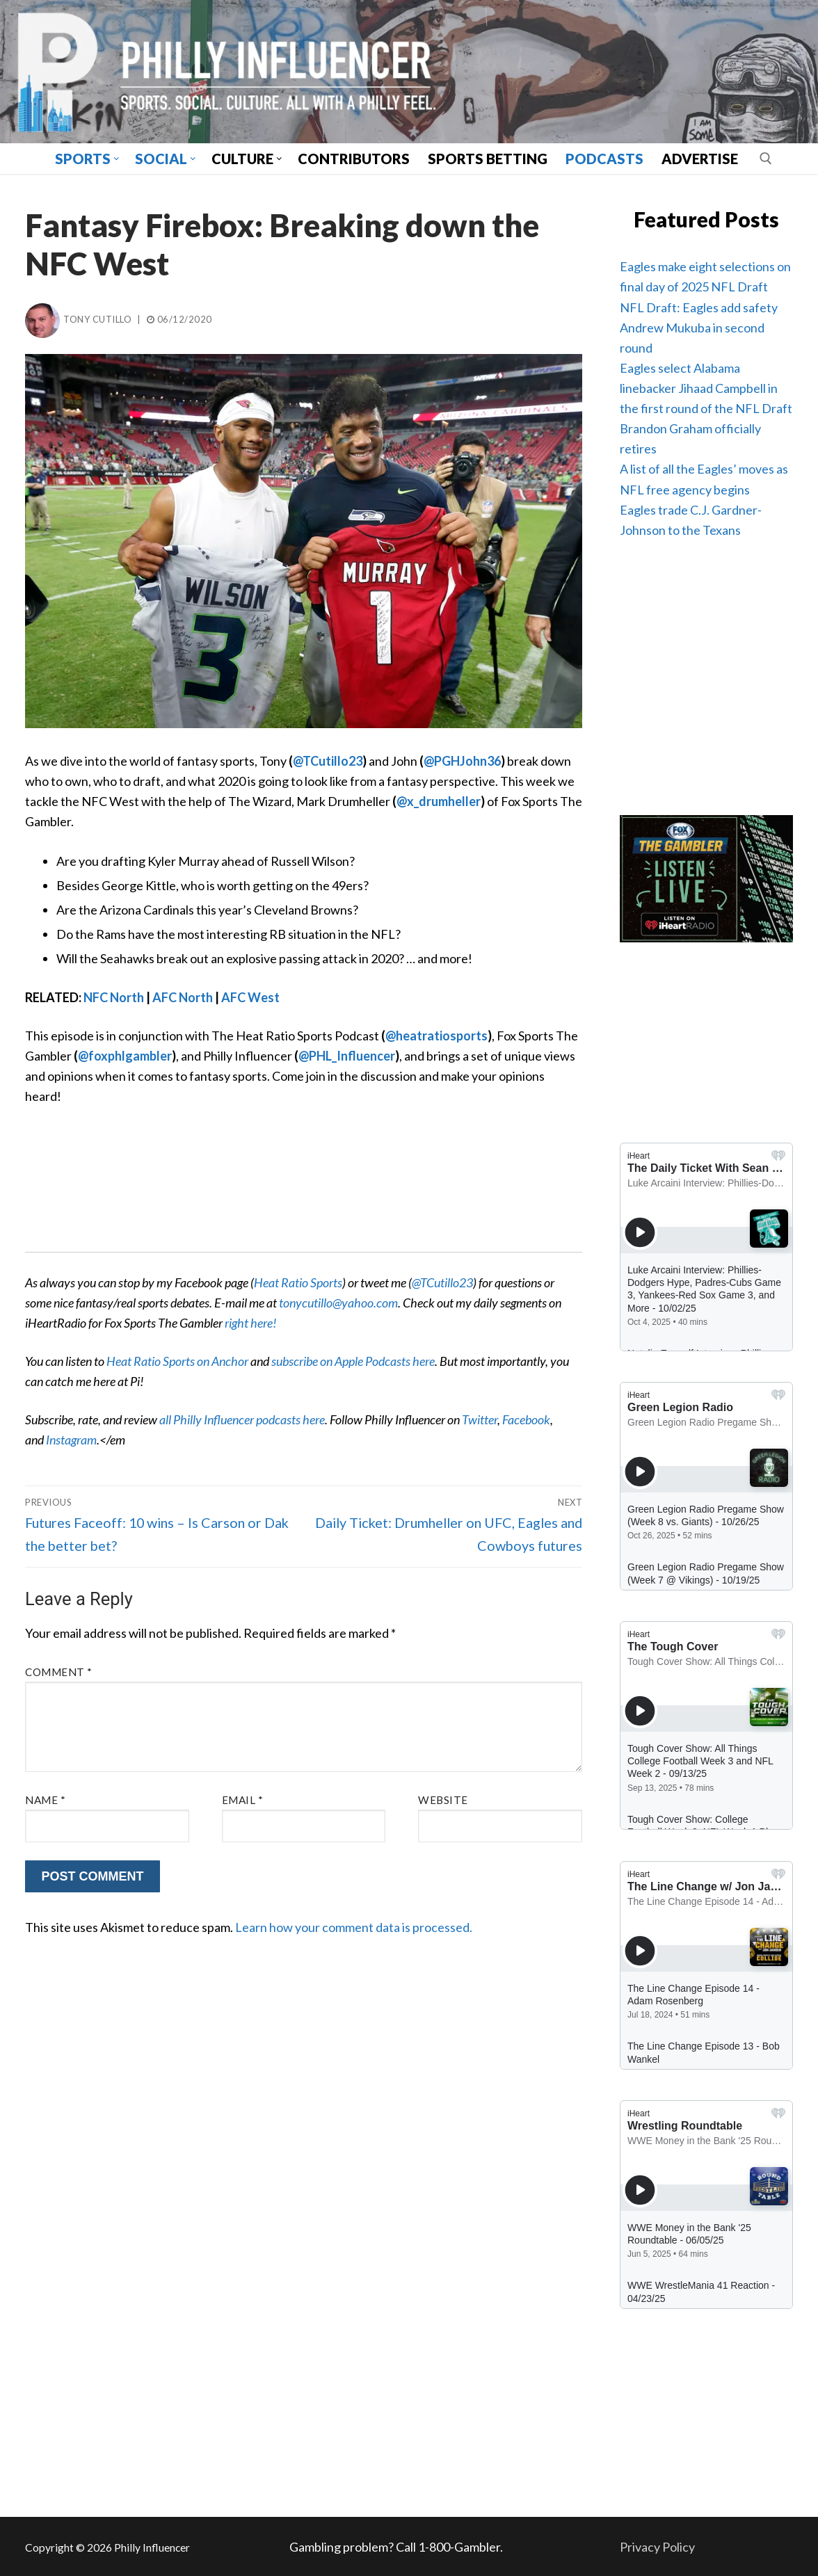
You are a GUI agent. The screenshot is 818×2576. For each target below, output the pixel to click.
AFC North (182, 997)
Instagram (71, 1439)
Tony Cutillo (78, 319)
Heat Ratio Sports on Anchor (177, 1361)
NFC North (113, 997)
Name (45, 1800)
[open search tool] (766, 158)
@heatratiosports (436, 1035)
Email (243, 1800)
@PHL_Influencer (346, 1055)
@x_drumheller (438, 801)
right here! (251, 1322)
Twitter (479, 1419)
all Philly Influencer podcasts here (242, 1419)
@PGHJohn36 (462, 760)
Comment (59, 1672)
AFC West (250, 997)
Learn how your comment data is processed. (353, 1927)
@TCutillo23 (327, 760)
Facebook (526, 1419)
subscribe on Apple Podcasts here (353, 1361)
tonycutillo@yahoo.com (338, 1302)
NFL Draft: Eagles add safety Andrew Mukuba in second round (699, 327)
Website (443, 1800)
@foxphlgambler (125, 1055)
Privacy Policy (657, 2546)
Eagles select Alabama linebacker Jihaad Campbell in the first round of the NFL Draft (706, 388)
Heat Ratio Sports (298, 1282)
